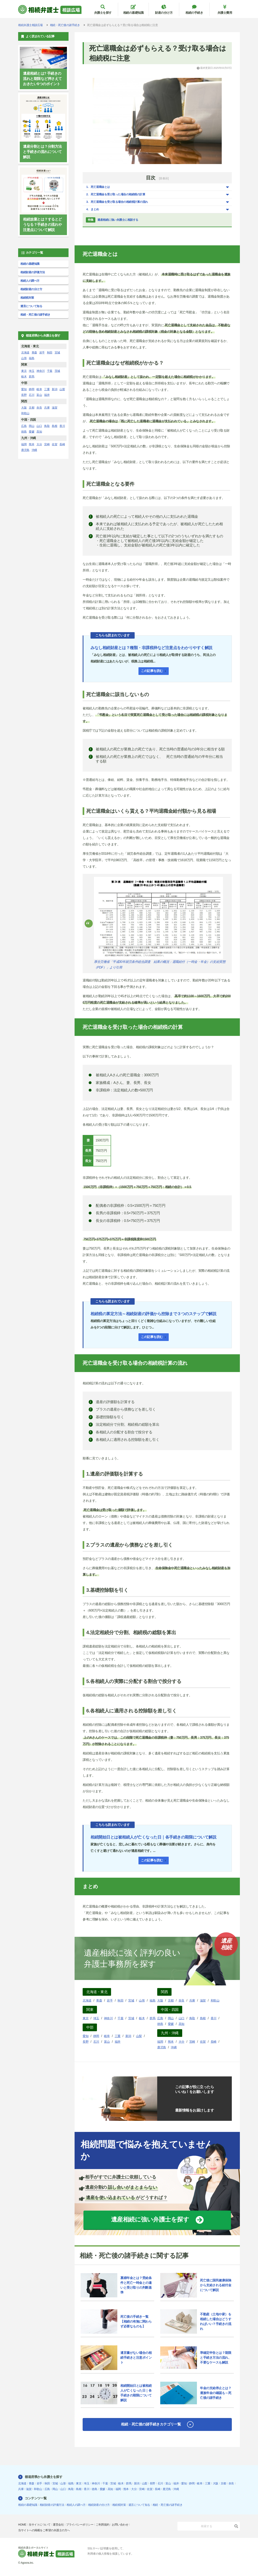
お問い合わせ (120, 2524)
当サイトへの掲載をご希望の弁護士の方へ (44, 2530)
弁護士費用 (225, 9)
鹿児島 (161, 2047)
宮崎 (192, 2041)
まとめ (95, 209)
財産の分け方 (164, 9)
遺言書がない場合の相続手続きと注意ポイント (136, 2357)
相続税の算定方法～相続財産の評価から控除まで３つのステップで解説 (153, 1314)
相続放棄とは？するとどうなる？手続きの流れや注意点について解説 (42, 224)
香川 (213, 2018)
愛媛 (171, 2024)
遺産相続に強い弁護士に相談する (112, 220)
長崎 (213, 2041)
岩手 (110, 2000)
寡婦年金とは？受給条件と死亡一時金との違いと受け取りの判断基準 (136, 2285)
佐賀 (203, 2041)
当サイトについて (39, 2524)
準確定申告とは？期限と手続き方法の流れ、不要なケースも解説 (215, 2357)
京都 (171, 2000)
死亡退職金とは (100, 186)
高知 (181, 2024)
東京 (85, 2018)
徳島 (160, 2024)
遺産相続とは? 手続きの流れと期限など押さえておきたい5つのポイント (42, 78)
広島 (160, 2018)
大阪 (160, 2000)
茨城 (131, 2018)
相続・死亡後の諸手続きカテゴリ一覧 (151, 2424)
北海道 (87, 2000)
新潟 (128, 2036)
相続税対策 (27, 297)
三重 (118, 2036)
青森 (99, 2000)
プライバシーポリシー (79, 2524)
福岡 (160, 2041)
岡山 (171, 2018)
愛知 (85, 2036)
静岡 (96, 2036)
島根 (203, 2018)
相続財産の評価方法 (32, 272)
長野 (85, 2041)
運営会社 (58, 2524)
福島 (152, 2000)
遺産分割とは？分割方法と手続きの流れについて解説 (42, 151)
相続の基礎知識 (133, 9)
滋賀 (203, 2000)
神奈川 (108, 2018)
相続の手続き (194, 9)
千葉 (120, 2018)
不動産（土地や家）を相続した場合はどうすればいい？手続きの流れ (215, 2321)
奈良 (181, 2000)
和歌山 (215, 2000)
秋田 (120, 2000)
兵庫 (192, 2000)
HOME (22, 2524)
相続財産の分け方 (31, 289)
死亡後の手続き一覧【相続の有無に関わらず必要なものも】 (136, 2321)
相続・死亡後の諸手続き (35, 314)
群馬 (152, 2018)
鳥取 (192, 2018)
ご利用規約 (102, 2524)
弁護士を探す (103, 9)
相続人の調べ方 (30, 280)
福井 (118, 2041)
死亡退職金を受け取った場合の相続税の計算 (118, 194)
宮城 (131, 2000)
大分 (181, 2041)
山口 (181, 2018)
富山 (107, 2041)
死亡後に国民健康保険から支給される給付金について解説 (215, 2285)
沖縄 (174, 2047)
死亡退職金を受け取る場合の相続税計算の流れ (119, 201)
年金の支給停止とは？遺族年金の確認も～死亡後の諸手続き (215, 2392)
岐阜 (107, 2036)
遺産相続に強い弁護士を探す (150, 2219)
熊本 (171, 2041)
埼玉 (96, 2018)
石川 (96, 2041)
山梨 (139, 2036)
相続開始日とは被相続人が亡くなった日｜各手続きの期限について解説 (153, 1837)
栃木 (142, 2018)
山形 (142, 2000)
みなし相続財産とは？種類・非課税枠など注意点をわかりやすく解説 (151, 647)
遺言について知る (31, 306)
